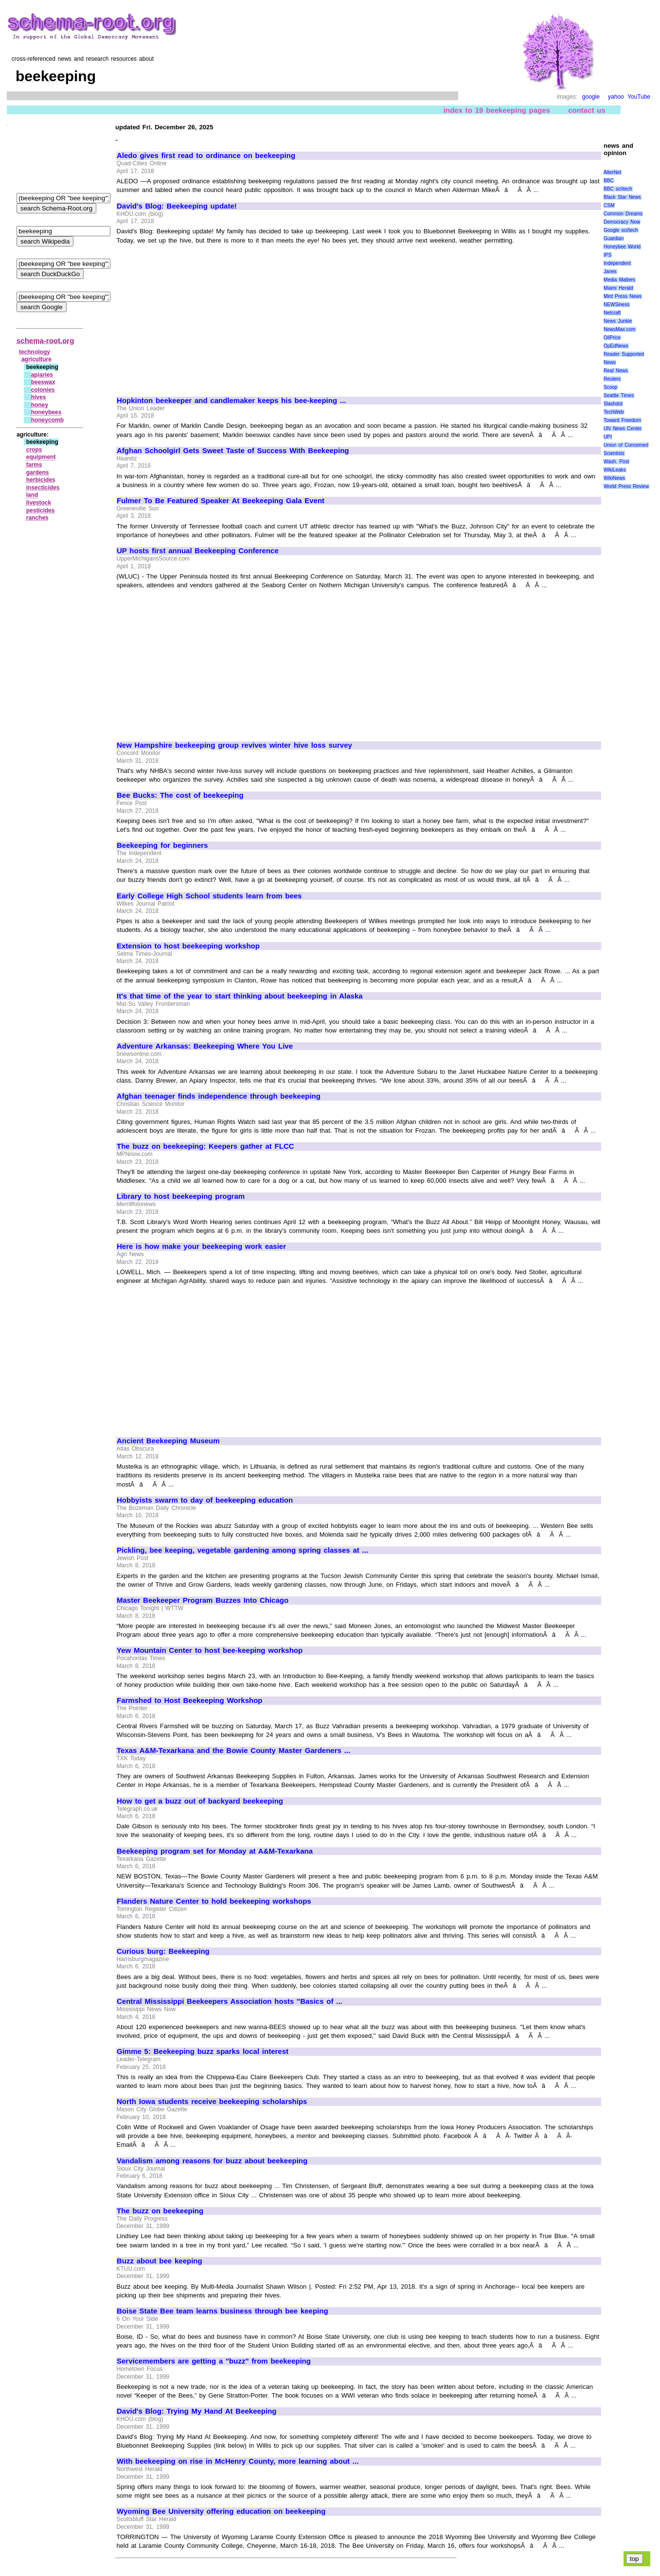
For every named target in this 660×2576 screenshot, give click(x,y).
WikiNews (614, 478)
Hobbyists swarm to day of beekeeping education (205, 1500)
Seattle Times (619, 395)
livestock (38, 502)
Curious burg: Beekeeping (163, 1951)
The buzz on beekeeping (160, 2211)
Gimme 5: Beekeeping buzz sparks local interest (202, 2051)
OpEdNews (616, 346)
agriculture (36, 359)
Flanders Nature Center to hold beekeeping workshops (214, 1901)
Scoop (610, 387)
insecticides (43, 487)
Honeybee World (622, 246)
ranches (37, 517)
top (634, 2558)
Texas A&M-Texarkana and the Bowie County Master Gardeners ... (233, 1750)
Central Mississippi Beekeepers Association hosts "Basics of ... (229, 2001)
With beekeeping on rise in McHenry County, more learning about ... (237, 2461)
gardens (37, 472)
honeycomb (47, 420)
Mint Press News (623, 296)
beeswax (43, 382)
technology (34, 352)
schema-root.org (45, 340)
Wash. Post (616, 461)
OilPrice (612, 337)
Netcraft (612, 312)
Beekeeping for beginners (162, 845)
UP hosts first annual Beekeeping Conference (198, 551)
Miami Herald (618, 288)
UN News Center (623, 428)
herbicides (40, 479)
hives (38, 397)
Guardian (614, 238)
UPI (608, 436)
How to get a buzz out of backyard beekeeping (200, 1801)
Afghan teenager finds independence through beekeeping (219, 1096)
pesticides (40, 510)
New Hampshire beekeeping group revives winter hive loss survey (234, 745)
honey (39, 405)
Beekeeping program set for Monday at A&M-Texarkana (215, 1851)
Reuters (612, 379)
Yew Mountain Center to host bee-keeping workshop (210, 1650)
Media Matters (619, 279)
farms (34, 464)
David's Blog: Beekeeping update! (177, 206)
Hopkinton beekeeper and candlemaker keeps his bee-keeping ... (231, 400)
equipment (41, 457)
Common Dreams (623, 213)
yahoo (616, 96)
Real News (616, 370)
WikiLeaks (615, 470)
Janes (610, 271)
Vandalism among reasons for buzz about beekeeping (212, 2161)
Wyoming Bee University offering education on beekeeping (221, 2511)
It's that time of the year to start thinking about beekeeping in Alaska (240, 996)
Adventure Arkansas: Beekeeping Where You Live (205, 1046)
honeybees (46, 412)
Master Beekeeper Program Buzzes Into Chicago (202, 1600)
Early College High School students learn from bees (209, 896)
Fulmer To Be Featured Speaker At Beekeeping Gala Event (220, 501)
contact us (587, 110)
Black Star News (622, 197)
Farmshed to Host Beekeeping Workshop (190, 1700)
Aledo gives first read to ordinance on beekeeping (206, 155)
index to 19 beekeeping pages (497, 110)
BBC (609, 180)
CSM (609, 205)
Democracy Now (622, 222)
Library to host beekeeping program (181, 1196)
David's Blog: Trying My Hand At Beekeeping (197, 2411)
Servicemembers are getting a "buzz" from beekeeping (214, 2361)
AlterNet (612, 172)
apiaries (42, 374)
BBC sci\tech (618, 189)
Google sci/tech (621, 230)
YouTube (638, 96)
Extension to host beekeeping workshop (188, 946)
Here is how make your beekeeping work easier (201, 1246)
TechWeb (614, 412)
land (32, 494)
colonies (43, 389)
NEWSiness (616, 304)
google (591, 96)
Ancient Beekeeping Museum (168, 1441)
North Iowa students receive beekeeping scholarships (212, 2101)
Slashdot (613, 403)
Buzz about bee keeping (159, 2261)
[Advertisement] (198, 316)
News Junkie (618, 321)
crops (34, 449)
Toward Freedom (622, 420)
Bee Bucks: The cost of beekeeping (180, 795)
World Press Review (626, 486)
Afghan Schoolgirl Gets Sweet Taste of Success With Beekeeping (233, 451)
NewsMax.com (620, 329)
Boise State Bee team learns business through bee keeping (222, 2311)
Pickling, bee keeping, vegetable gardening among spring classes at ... (242, 1550)
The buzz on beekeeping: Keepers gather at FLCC (205, 1146)
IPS (607, 255)
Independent (617, 263)
